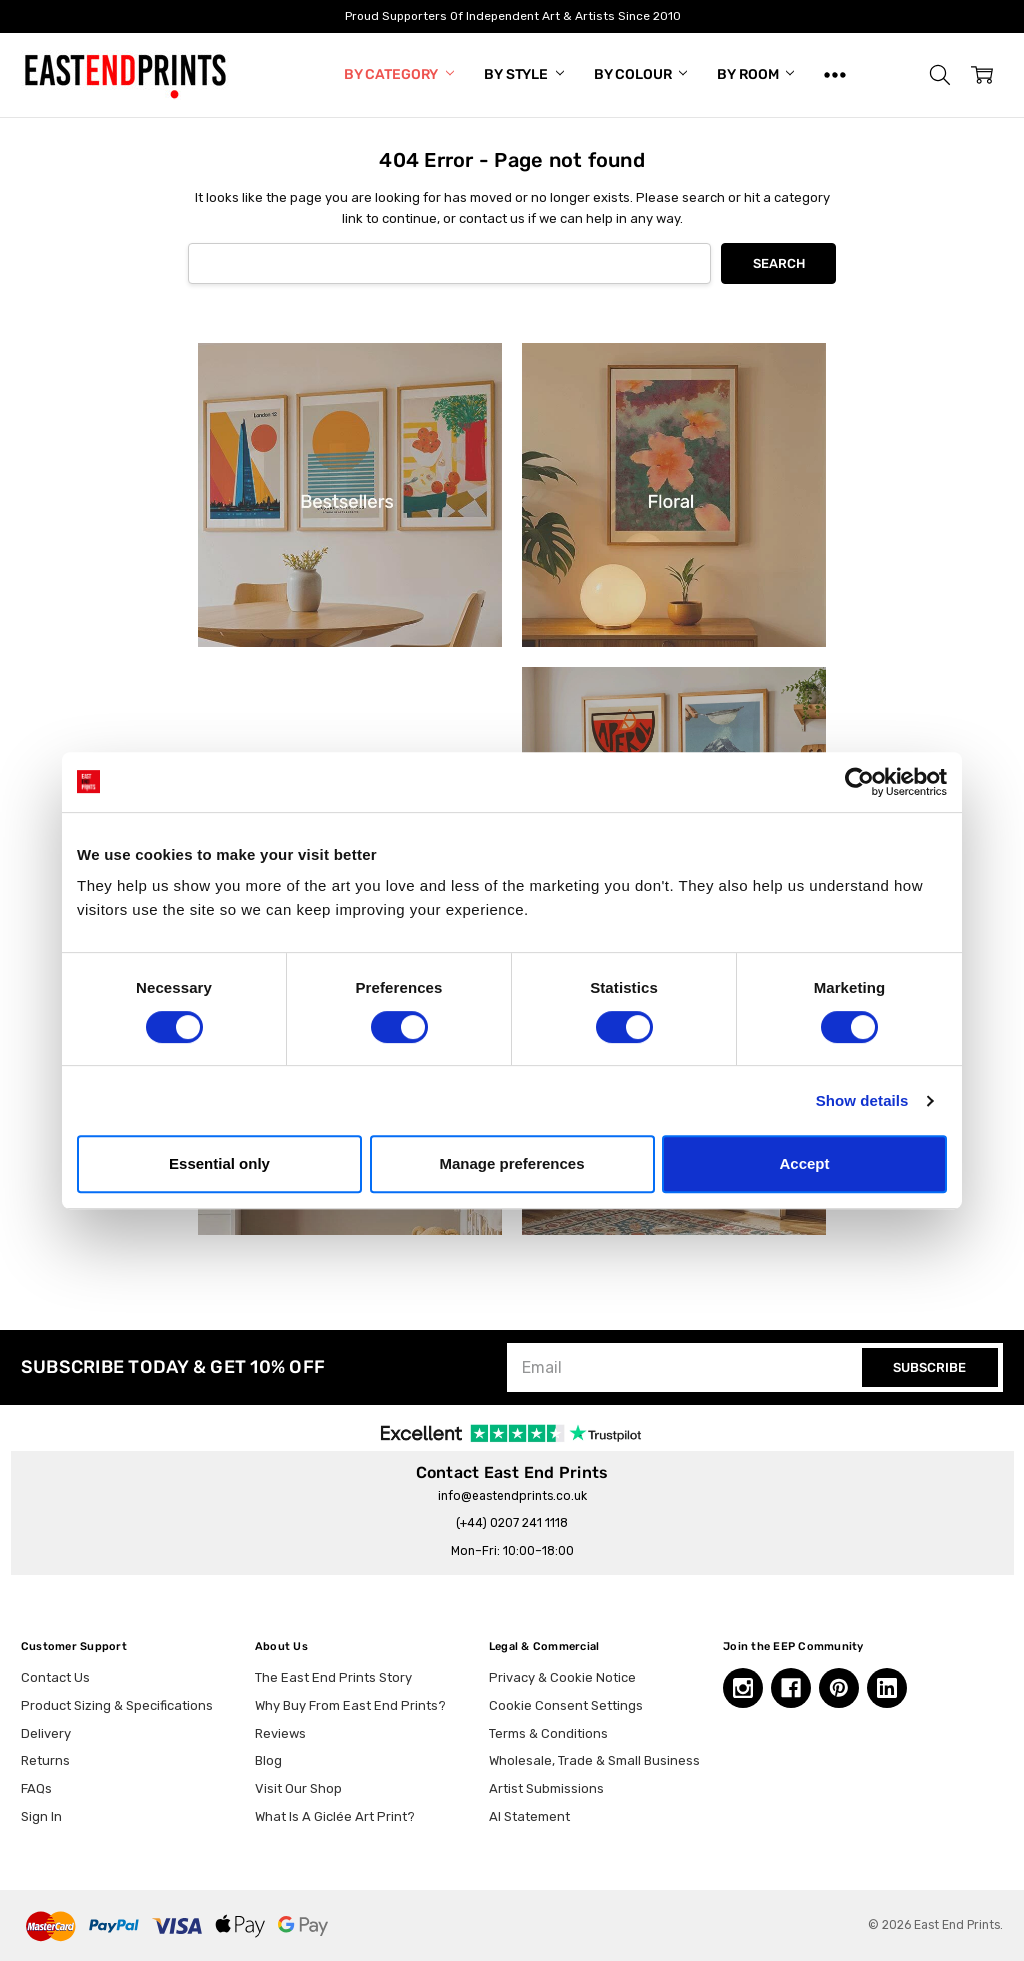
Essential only (219, 1163)
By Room (755, 74)
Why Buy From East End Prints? (350, 1705)
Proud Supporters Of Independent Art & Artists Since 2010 (512, 16)
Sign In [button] (41, 1816)
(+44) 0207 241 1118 (512, 1523)
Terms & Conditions (548, 1733)
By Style (524, 74)
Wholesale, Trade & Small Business (594, 1760)
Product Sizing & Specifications (117, 1705)
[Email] (687, 1367)
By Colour (641, 74)
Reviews (280, 1733)
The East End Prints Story (333, 1677)
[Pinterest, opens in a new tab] (839, 1688)
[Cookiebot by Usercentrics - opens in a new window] (859, 782)
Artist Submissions (546, 1788)
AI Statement (529, 1816)
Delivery (46, 1733)
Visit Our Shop (298, 1788)
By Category (399, 74)
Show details (862, 1100)
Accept (804, 1163)
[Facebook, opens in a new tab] (791, 1688)
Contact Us (55, 1677)
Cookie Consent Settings (566, 1705)
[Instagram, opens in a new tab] (743, 1688)
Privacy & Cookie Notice (562, 1677)
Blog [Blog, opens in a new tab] (268, 1760)
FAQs (36, 1788)
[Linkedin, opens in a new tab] (887, 1688)
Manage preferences (511, 1163)
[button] (940, 75)
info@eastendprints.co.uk (512, 1496)
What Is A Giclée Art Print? (335, 1816)
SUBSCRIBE (929, 1367)
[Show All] (835, 75)
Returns (45, 1760)
